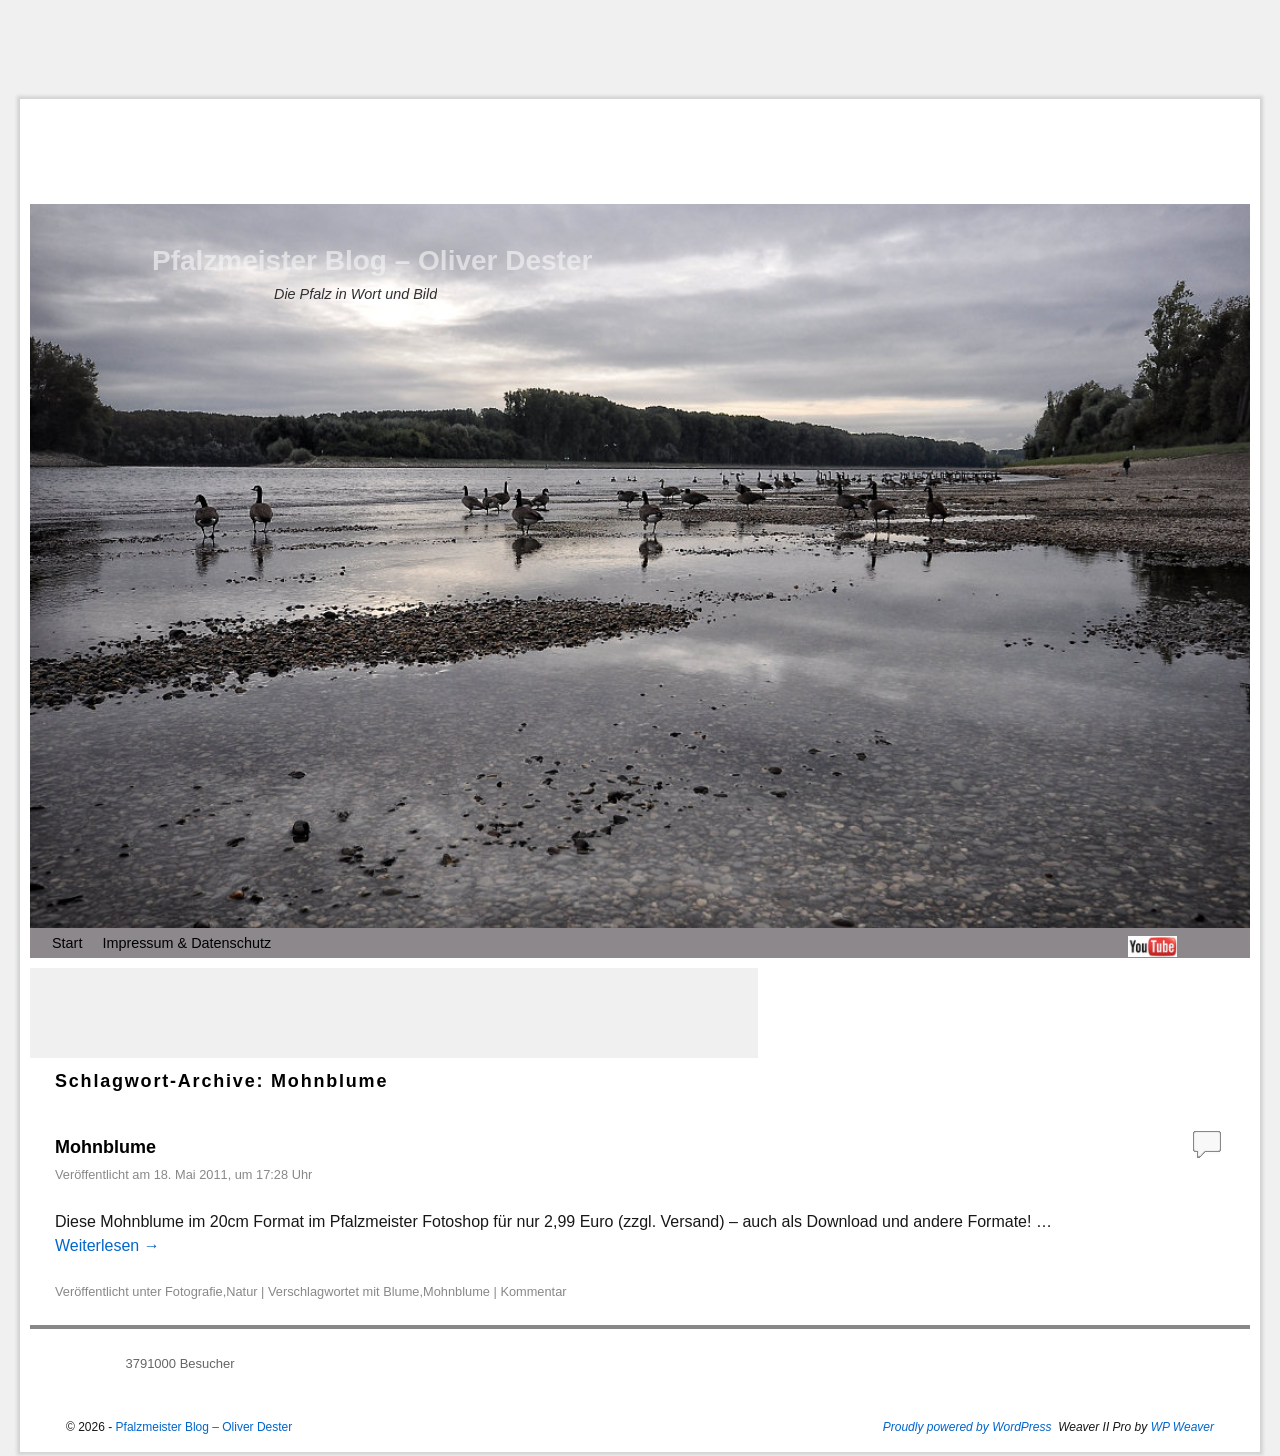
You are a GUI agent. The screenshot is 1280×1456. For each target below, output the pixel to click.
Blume (401, 1291)
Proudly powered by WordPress (967, 1427)
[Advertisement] (640, 49)
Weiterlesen (107, 1245)
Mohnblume (105, 1147)
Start (67, 943)
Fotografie (194, 1291)
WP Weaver (1182, 1427)
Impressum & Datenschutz (186, 943)
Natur (241, 1291)
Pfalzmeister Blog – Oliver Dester (372, 260)
